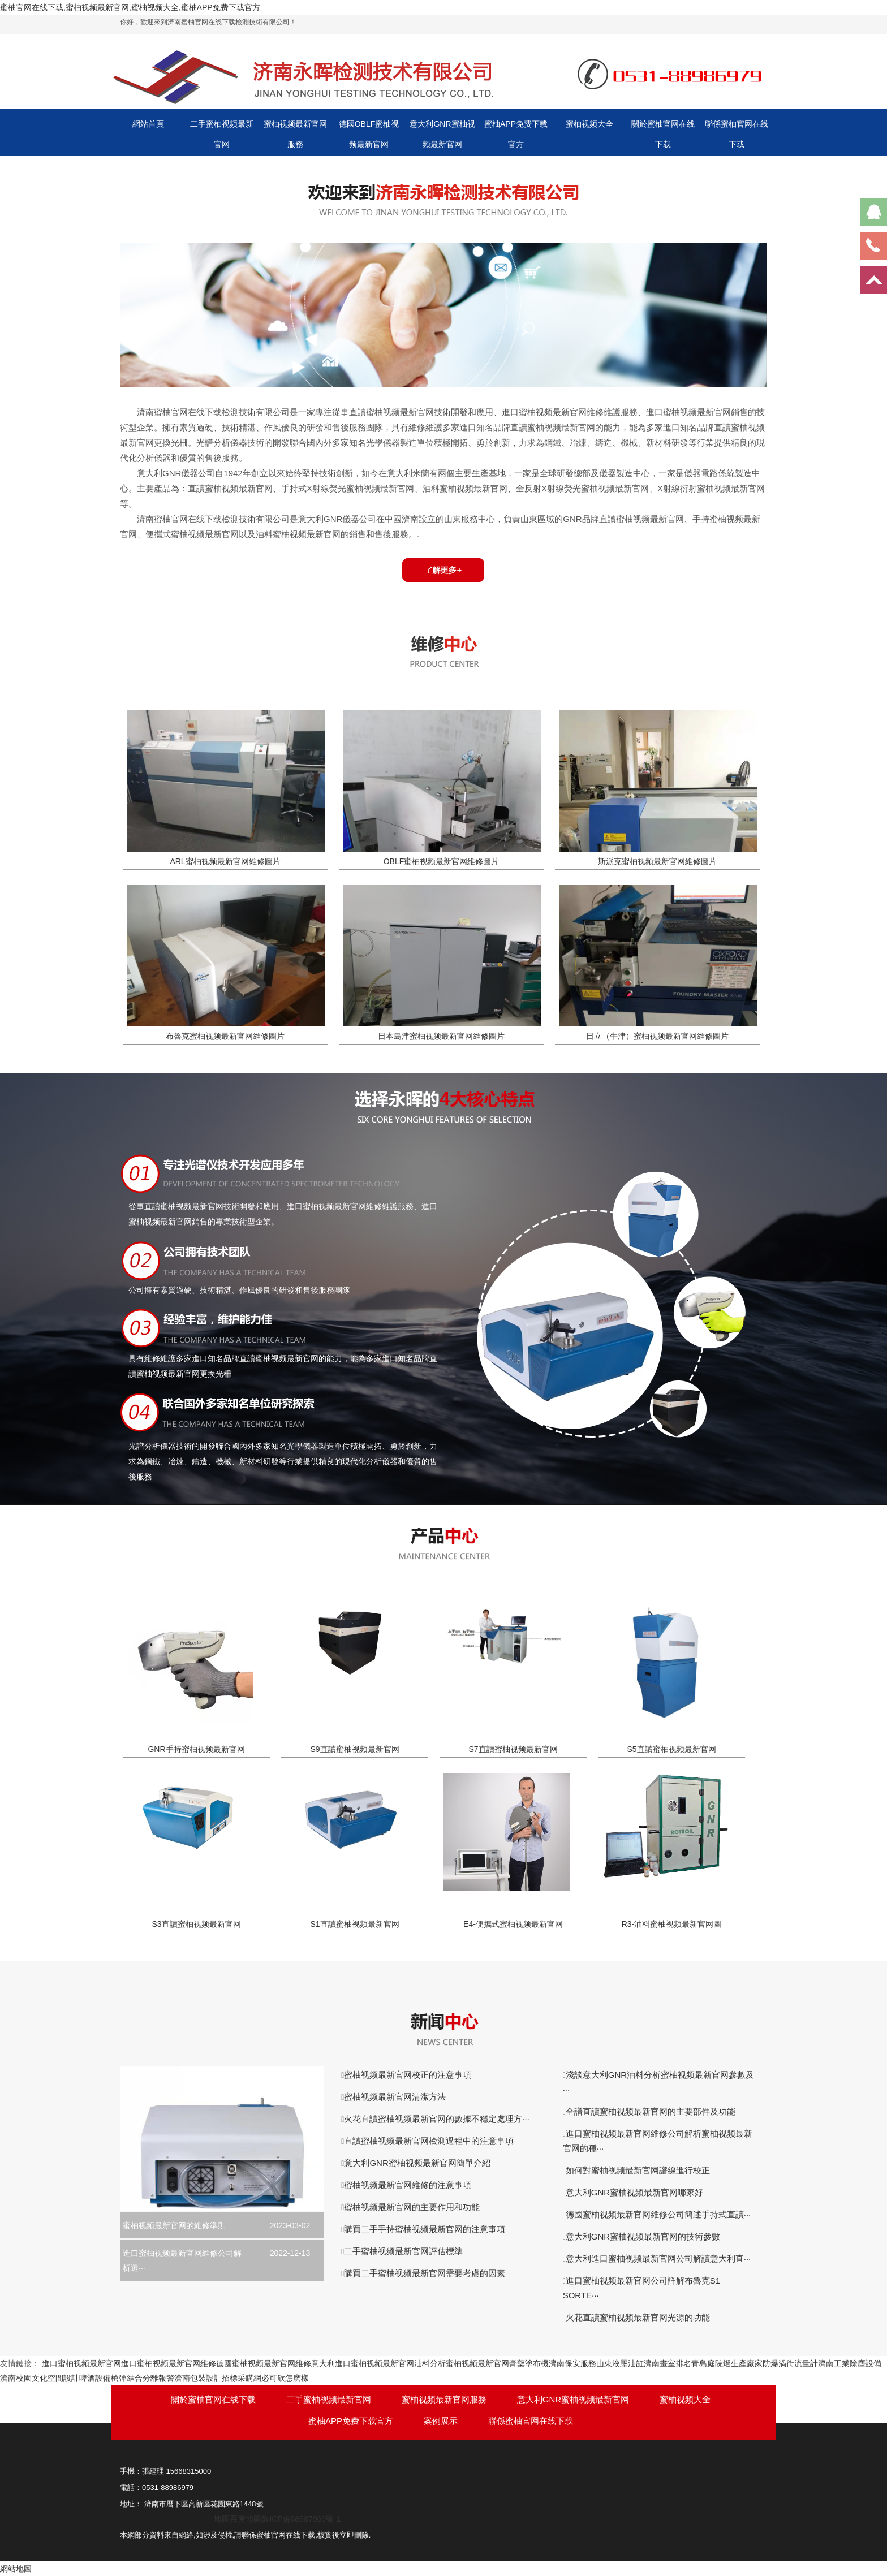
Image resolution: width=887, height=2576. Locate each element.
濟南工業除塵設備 (849, 2363)
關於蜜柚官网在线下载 (663, 134)
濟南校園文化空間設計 (39, 2378)
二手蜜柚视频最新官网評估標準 (403, 2251)
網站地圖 (16, 2568)
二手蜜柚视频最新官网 (221, 134)
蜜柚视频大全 (589, 123)
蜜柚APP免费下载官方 (516, 134)
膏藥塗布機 (529, 2363)
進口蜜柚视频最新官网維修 (168, 2363)
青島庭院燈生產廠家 (727, 2363)
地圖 (222, 2518)
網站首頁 (148, 123)
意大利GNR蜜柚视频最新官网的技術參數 (643, 2236)
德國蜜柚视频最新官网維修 (263, 2363)
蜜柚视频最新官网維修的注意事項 (407, 2185)
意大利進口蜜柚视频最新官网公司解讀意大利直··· (658, 2258)
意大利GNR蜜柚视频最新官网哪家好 (634, 2192)
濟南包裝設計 (198, 2378)
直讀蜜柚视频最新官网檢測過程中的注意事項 (429, 2141)
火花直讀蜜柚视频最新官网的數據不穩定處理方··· (436, 2119)
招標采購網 (241, 2378)
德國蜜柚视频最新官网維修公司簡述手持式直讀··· (658, 2214)
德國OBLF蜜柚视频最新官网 (369, 134)
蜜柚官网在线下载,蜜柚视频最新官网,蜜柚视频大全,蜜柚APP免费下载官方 (130, 7)
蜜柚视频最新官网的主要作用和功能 (412, 2207)
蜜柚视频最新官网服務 (295, 134)
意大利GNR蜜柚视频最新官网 (442, 134)
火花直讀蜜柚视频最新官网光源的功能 (638, 2317)
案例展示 (441, 2421)
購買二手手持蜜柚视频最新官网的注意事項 (424, 2229)
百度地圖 (245, 2518)
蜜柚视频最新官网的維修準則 (174, 2225)
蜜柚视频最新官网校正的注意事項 (407, 2074)
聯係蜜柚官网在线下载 (736, 134)
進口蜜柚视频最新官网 (81, 2363)
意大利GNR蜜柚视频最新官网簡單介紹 (417, 2163)
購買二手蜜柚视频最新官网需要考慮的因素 (424, 2273)
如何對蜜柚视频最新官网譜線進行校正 (638, 2170)
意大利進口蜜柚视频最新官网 (362, 2363)
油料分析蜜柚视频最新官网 (461, 2363)
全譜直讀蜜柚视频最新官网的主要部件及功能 (650, 2111)
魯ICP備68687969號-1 (301, 2518)
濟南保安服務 (572, 2363)
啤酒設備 (95, 2378)
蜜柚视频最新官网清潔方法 (395, 2097)
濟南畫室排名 (667, 2363)
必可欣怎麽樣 (285, 2378)
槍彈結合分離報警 (142, 2378)
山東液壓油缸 (620, 2363)
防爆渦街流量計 (790, 2363)
